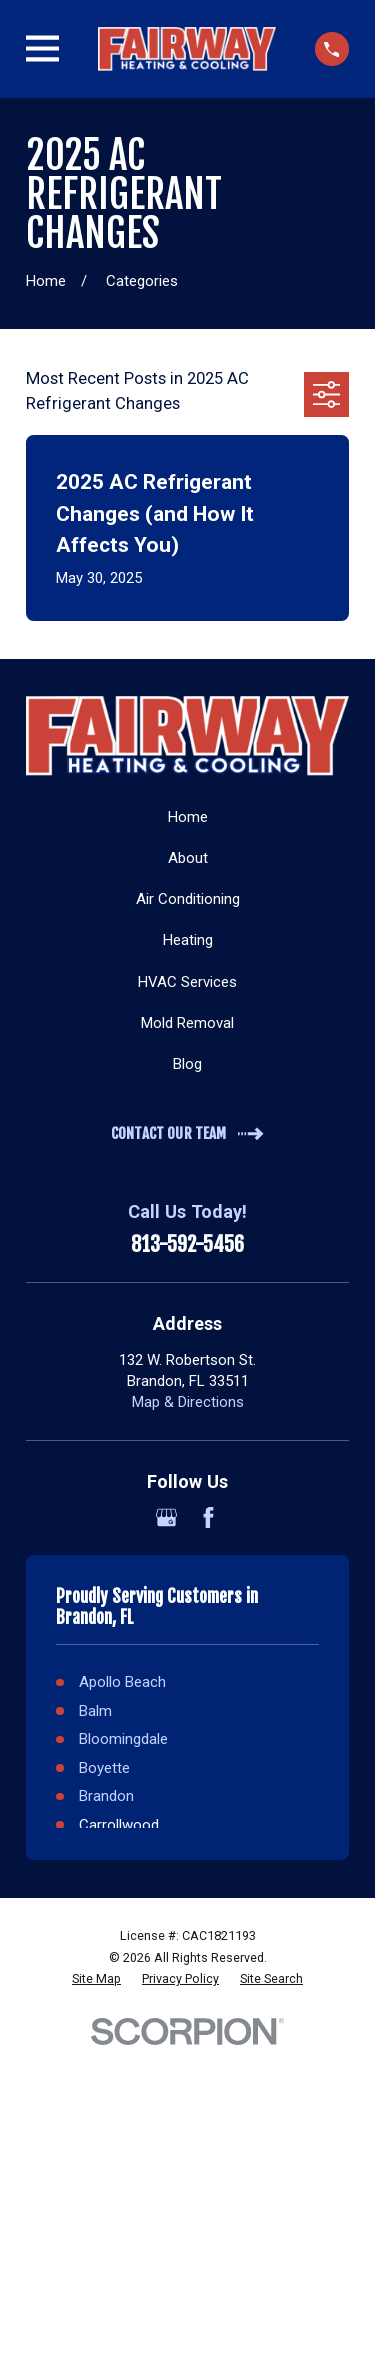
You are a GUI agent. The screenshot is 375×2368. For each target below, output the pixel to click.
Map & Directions (188, 1402)
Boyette (104, 1768)
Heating (188, 940)
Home (188, 817)
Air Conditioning (188, 899)
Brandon (106, 1796)
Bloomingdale (123, 1739)
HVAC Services (187, 982)
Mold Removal (187, 1023)
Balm (95, 1711)
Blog (187, 1064)
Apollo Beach (122, 1682)
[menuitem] (96, 1979)
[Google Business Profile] (166, 1517)
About (188, 858)
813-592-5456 (187, 1245)
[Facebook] (208, 1517)
